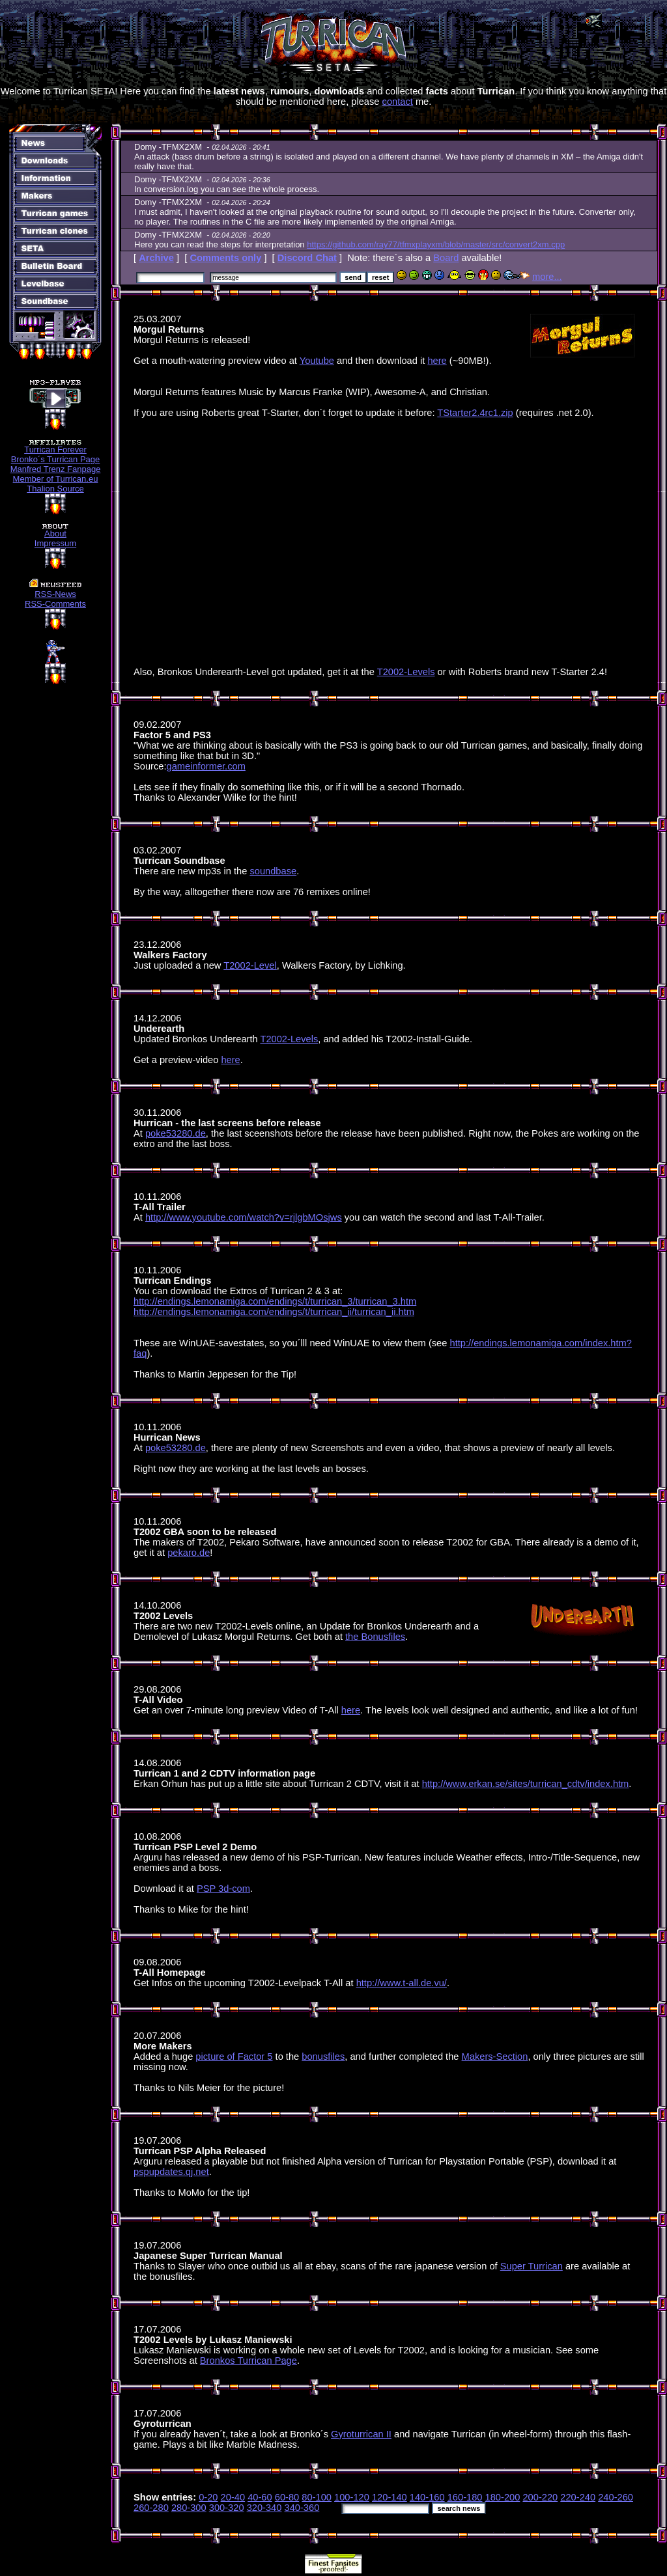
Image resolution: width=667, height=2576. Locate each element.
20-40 (233, 2497)
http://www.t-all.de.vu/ (401, 1983)
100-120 (351, 2497)
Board (446, 258)
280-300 (188, 2507)
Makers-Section (495, 2056)
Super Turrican (531, 2266)
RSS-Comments (55, 604)
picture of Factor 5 (233, 2056)
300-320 (226, 2507)
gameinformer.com (206, 766)
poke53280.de (175, 1133)
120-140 (389, 2497)
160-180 (465, 2497)
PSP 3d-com (223, 1888)
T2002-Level (249, 965)
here (436, 360)
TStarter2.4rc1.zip (475, 413)
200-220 (540, 2497)
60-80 (287, 2497)
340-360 (302, 2507)
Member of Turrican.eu (55, 479)
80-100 (317, 2497)
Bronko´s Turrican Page (55, 459)
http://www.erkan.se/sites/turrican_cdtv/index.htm (525, 1784)
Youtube (317, 360)
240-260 (615, 2497)
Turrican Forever (55, 449)
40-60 (260, 2497)
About (55, 533)
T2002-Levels (406, 672)
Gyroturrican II (361, 2434)
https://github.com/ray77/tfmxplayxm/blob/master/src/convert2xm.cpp (436, 244)
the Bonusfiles (375, 1636)
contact (397, 101)
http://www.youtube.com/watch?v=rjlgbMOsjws (243, 1217)
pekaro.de (188, 1552)
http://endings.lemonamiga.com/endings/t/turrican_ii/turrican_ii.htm (274, 1312)
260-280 (151, 2507)
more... (547, 276)
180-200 (502, 2497)
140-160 (427, 2497)
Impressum (55, 543)
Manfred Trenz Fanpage (55, 469)
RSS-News (55, 594)
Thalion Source (55, 488)
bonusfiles (323, 2056)
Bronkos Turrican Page (248, 2360)
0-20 (208, 2497)
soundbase (272, 871)
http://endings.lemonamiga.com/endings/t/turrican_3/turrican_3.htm (275, 1301)
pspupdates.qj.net (171, 2172)
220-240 (577, 2497)
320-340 (264, 2507)
